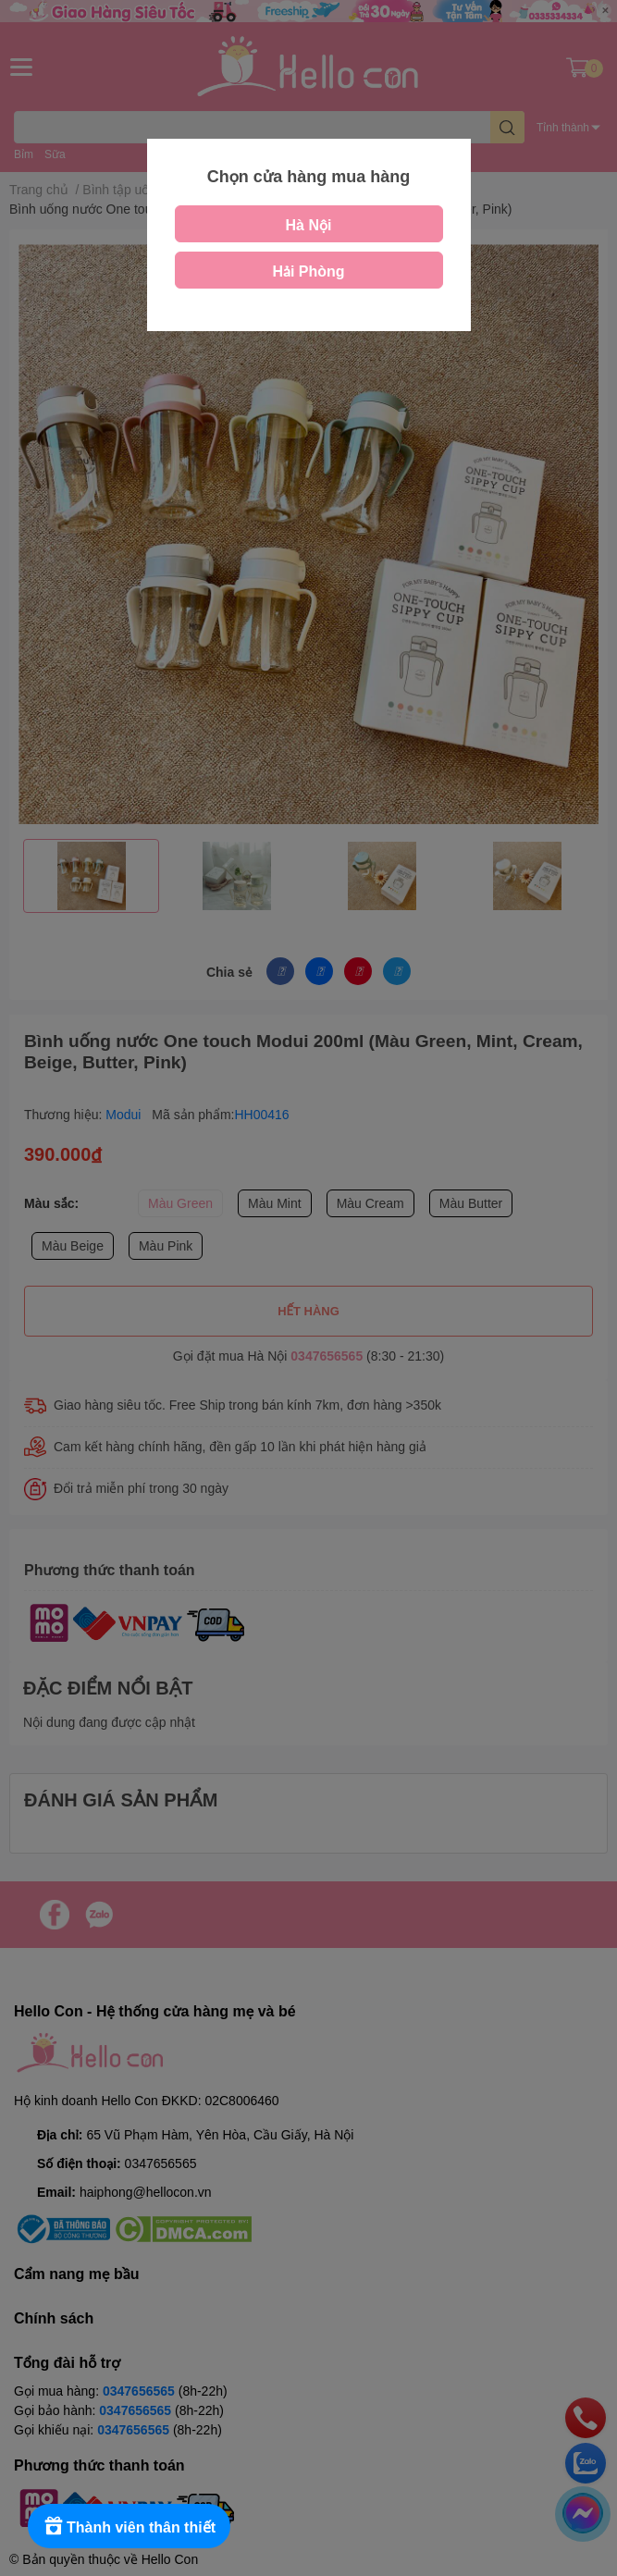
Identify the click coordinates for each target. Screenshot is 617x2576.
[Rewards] (129, 2526)
